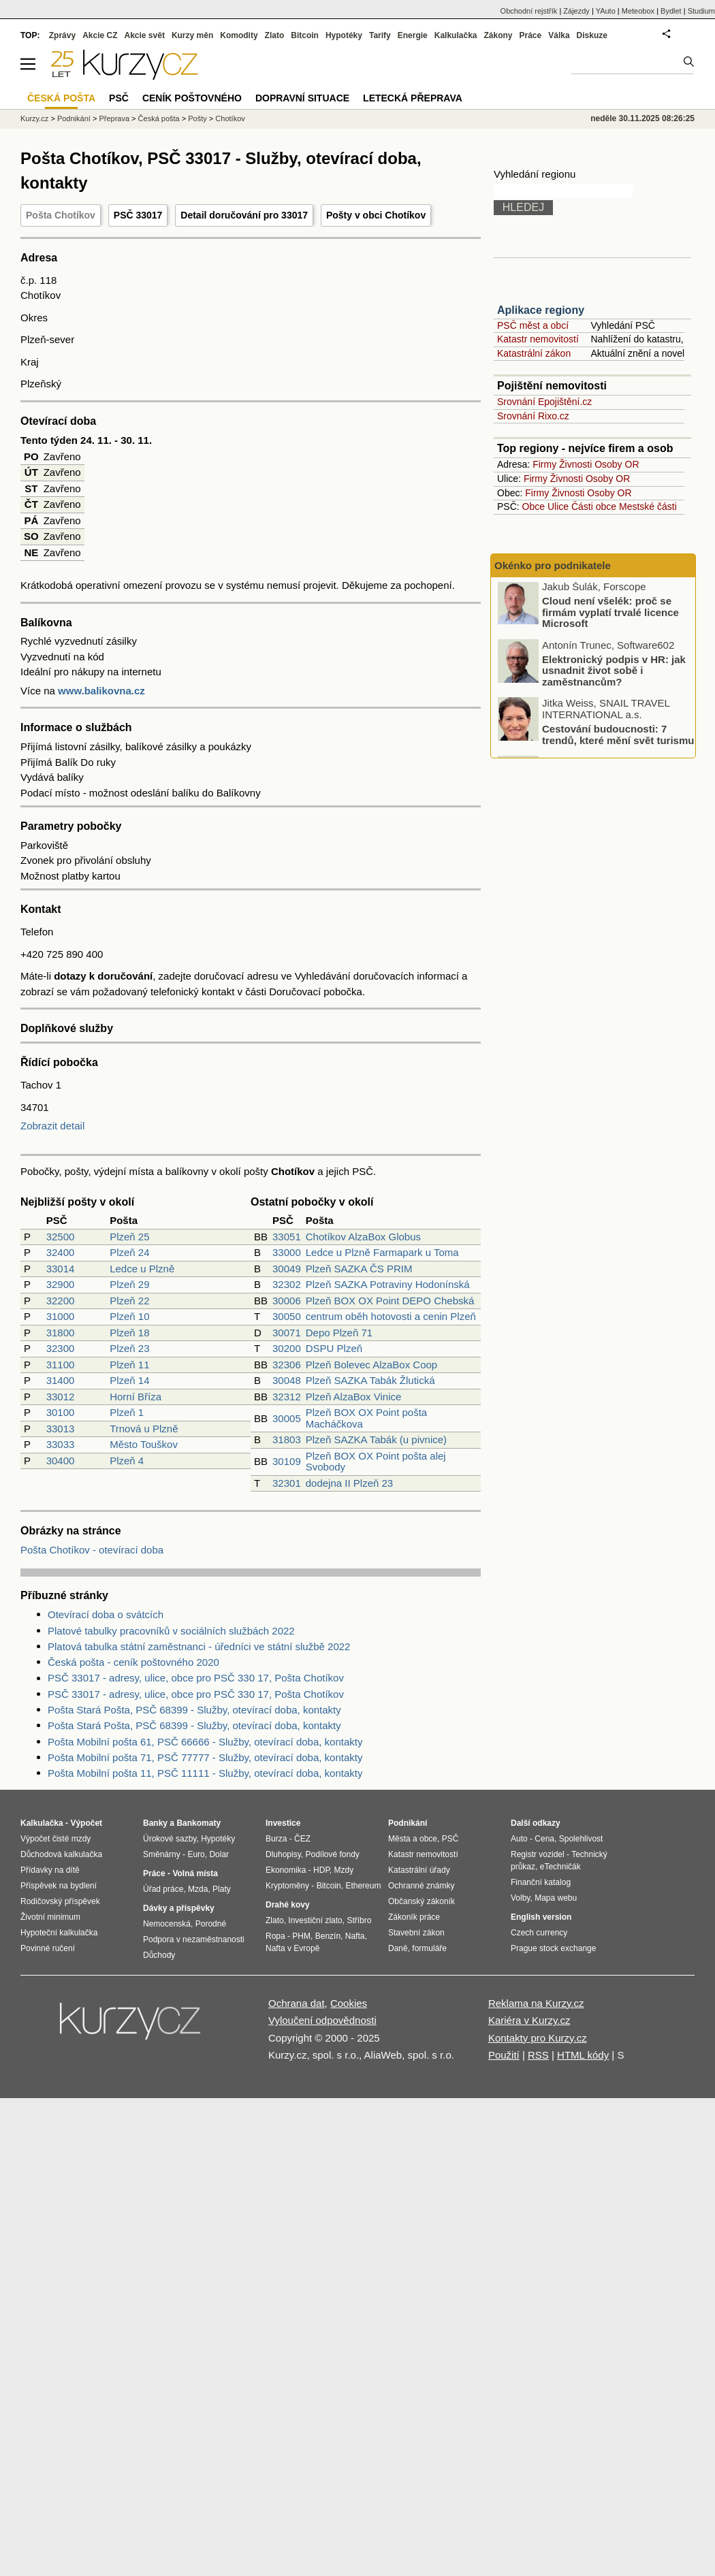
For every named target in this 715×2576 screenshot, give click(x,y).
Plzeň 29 (129, 1284)
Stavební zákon (416, 1932)
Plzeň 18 (129, 1332)
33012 (60, 1396)
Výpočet (86, 1823)
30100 (60, 1412)
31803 (286, 1439)
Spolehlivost (581, 1839)
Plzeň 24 (129, 1252)
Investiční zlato (315, 1920)
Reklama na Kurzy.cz (536, 2003)
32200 (60, 1300)
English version (541, 1917)
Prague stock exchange (553, 1948)
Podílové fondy (332, 1854)
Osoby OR (616, 464)
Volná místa (194, 1873)
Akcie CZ (99, 35)
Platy (221, 1889)
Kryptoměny (287, 1885)
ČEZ (302, 1839)
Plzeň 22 (129, 1300)
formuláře (429, 1948)
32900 (60, 1284)
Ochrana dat (296, 2003)
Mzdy (344, 1870)
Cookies (348, 2003)
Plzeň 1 (127, 1412)
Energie (413, 35)
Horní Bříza (135, 1396)
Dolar (219, 1854)
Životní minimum (50, 1917)
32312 (286, 1396)
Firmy (544, 464)
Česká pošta (159, 118)
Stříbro (359, 1920)
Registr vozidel (538, 1854)
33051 (286, 1236)
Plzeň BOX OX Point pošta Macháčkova (366, 1418)
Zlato (275, 35)
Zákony (497, 35)
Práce (531, 35)
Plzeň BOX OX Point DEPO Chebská (390, 1300)
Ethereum (363, 1885)
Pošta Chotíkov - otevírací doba (91, 1550)
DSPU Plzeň (334, 1348)
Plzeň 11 (129, 1364)
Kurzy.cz (34, 118)
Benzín (327, 1936)
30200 (286, 1348)
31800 (60, 1332)
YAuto (606, 11)
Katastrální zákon (534, 353)
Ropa (275, 1936)
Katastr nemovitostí (538, 339)
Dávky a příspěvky (178, 1908)
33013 (60, 1428)
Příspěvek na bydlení (58, 1885)
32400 (60, 1252)
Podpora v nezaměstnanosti (193, 1939)
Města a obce (412, 1839)
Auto (519, 1839)
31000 (60, 1316)
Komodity (238, 35)
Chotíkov (229, 118)
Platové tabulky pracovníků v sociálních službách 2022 (171, 1631)
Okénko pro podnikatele (552, 565)
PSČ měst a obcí (533, 325)
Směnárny (161, 1854)
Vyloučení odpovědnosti (322, 2020)
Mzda (198, 1889)
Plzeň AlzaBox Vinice (354, 1396)
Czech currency (539, 1932)
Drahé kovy (288, 1905)
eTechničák (560, 1866)
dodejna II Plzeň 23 (349, 1483)
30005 (286, 1418)
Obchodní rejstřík (529, 11)
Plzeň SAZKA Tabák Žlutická (370, 1380)
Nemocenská (167, 1924)
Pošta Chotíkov (60, 215)
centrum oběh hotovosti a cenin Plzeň (391, 1316)
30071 (286, 1332)
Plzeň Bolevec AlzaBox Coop (371, 1364)
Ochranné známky (421, 1885)
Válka (558, 35)
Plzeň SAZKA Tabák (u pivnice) (376, 1439)
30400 (60, 1460)
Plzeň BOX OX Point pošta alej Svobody (376, 1461)
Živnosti (575, 464)
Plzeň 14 (129, 1380)
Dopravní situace (302, 98)
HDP (321, 1870)
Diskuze (592, 35)
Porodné (210, 1924)
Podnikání (74, 118)
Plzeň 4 (127, 1460)
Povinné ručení (47, 1948)
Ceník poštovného (192, 98)
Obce (533, 506)
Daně (398, 1948)
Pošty (197, 118)
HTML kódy (583, 2055)
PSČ (119, 98)
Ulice (558, 506)
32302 (286, 1284)
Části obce (593, 506)
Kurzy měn (192, 35)
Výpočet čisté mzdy (55, 1839)
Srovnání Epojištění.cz (544, 401)
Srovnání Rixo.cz (533, 415)
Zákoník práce (414, 1917)
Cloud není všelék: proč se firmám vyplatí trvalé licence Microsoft (610, 614)
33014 (60, 1268)
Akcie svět (145, 35)
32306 (286, 1364)
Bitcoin (305, 35)
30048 (286, 1380)
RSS (538, 2055)
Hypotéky (343, 35)
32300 (60, 1348)
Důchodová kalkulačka (61, 1854)
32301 (286, 1483)
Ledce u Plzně (142, 1268)
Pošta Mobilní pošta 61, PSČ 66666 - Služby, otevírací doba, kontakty (205, 1742)
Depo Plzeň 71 (339, 1332)
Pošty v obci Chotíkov (376, 215)
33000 (286, 1252)
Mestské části (648, 506)
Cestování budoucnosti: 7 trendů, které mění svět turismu (618, 736)
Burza (276, 1839)
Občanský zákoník (421, 1901)
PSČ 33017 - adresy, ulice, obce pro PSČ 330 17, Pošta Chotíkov (196, 1678)
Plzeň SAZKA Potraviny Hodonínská (388, 1284)
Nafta (355, 1936)
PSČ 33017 (138, 215)
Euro (195, 1854)
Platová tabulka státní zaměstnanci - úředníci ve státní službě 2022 (199, 1646)
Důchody (159, 1955)
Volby (520, 1898)
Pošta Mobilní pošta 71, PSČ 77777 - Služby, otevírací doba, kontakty (205, 1757)
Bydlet (671, 11)
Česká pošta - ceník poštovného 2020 (133, 1662)
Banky (155, 1823)
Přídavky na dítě (50, 1870)
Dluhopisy (283, 1854)
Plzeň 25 (129, 1236)
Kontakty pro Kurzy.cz (537, 2038)
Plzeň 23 (129, 1348)
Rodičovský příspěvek (60, 1901)
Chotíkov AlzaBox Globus (363, 1236)
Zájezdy (576, 11)
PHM (301, 1936)
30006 (286, 1300)
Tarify (380, 35)
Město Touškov (144, 1444)
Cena (544, 1839)
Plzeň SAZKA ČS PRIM (359, 1268)
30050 (286, 1316)
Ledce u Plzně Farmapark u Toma (382, 1252)
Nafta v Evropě (292, 1948)
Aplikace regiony (540, 310)
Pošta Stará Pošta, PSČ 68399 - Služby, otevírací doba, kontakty (194, 1710)
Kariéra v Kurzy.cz (529, 2020)
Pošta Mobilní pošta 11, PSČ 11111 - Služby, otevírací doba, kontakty (205, 1773)
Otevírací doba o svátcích (105, 1614)
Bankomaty (198, 1823)
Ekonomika (286, 1870)
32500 (60, 1236)
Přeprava (114, 118)
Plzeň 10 (129, 1316)
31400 (60, 1380)
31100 (60, 1364)
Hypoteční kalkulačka (58, 1932)
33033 (60, 1444)
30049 (286, 1268)
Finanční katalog (541, 1882)
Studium (701, 11)
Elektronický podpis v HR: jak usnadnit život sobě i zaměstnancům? (614, 673)
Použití (504, 2055)
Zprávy (62, 35)
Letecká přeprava (412, 98)
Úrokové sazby (169, 1839)
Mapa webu (556, 1898)
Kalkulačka (455, 35)
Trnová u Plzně (144, 1428)
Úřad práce (163, 1889)
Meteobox (638, 11)
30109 (286, 1461)
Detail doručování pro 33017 (244, 215)
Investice (283, 1823)
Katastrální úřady (419, 1870)
